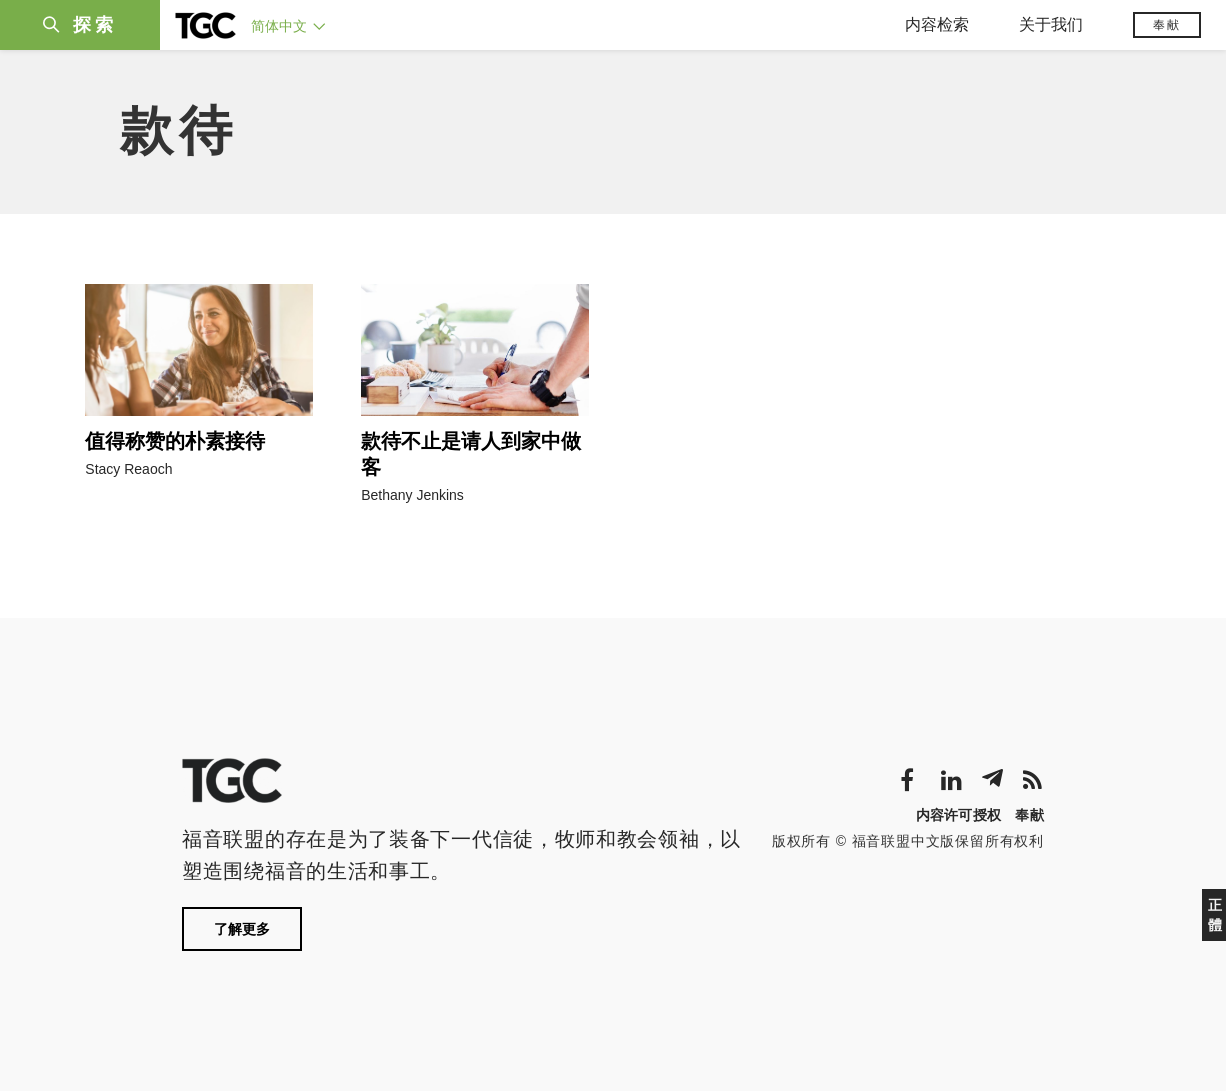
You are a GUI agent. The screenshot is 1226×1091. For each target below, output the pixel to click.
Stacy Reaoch (128, 469)
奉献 (1167, 25)
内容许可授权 (959, 815)
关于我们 (1051, 24)
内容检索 (937, 24)
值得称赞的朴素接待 (175, 441)
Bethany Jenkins (412, 495)
